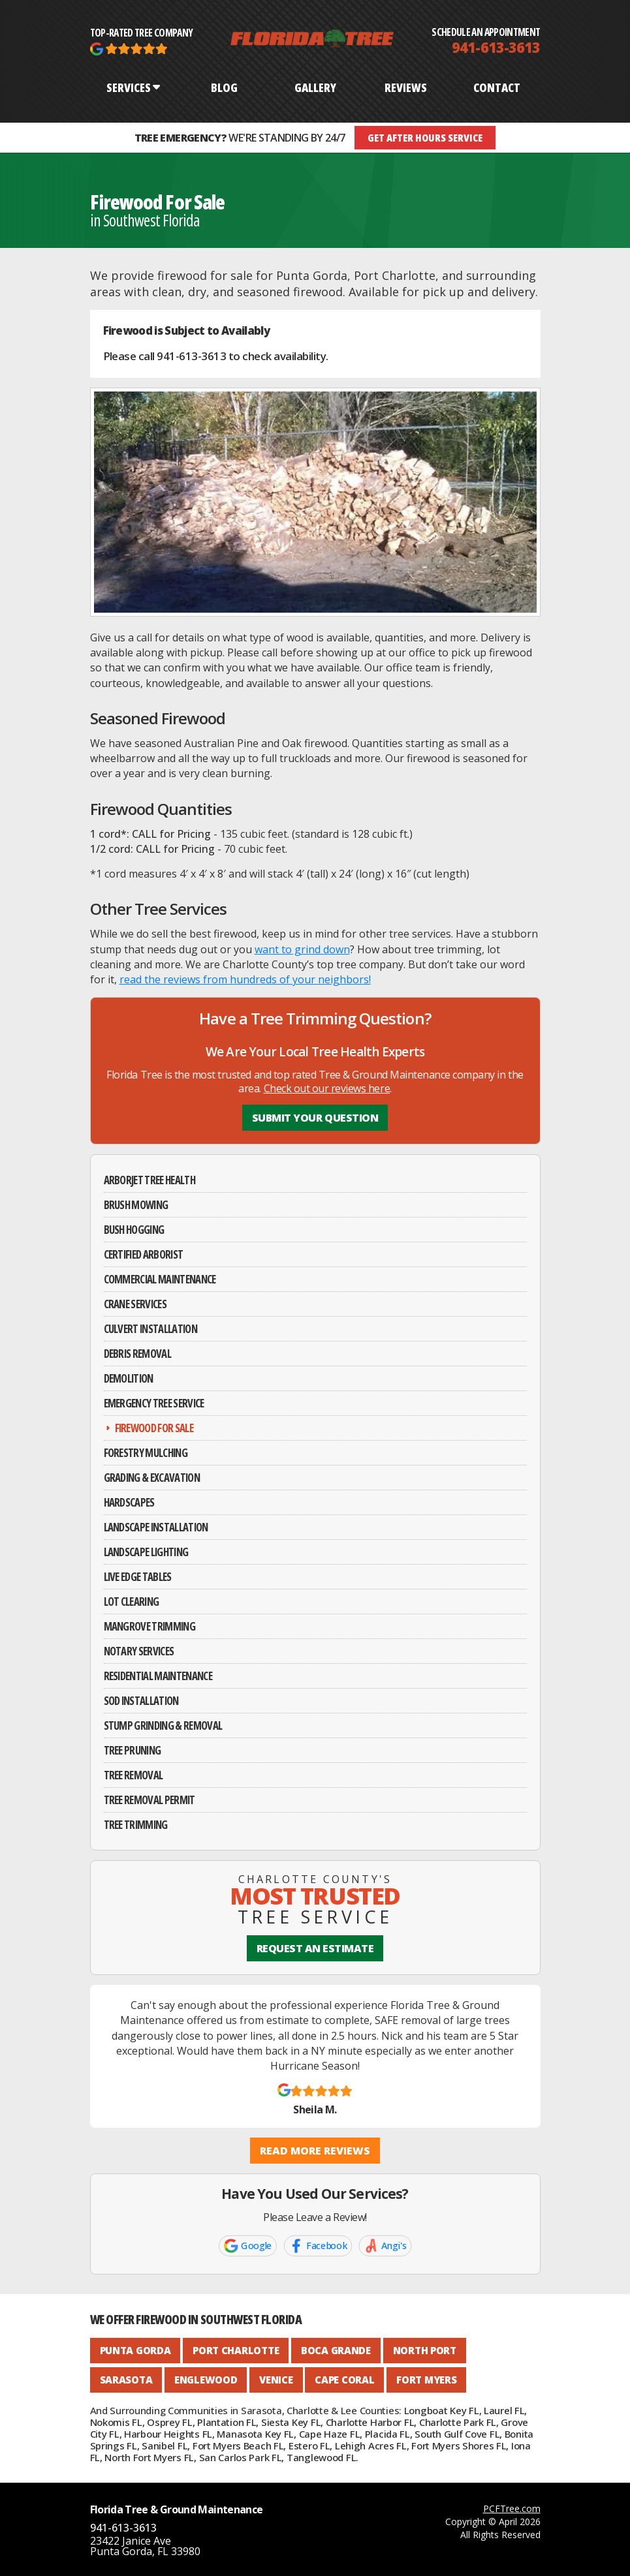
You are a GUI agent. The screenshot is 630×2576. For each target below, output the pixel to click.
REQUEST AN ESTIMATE (315, 1948)
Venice (275, 2379)
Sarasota (126, 2379)
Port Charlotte (236, 2350)
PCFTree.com (512, 2508)
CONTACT (496, 87)
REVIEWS (406, 87)
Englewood (205, 2379)
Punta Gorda (135, 2350)
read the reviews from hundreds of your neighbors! (245, 979)
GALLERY (315, 87)
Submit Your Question (315, 1118)
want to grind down (302, 949)
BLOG (224, 87)
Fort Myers (426, 2379)
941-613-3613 (496, 47)
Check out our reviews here (327, 1088)
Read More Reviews (315, 2150)
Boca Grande (336, 2350)
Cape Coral (344, 2379)
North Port (424, 2350)
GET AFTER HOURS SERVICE (425, 137)
